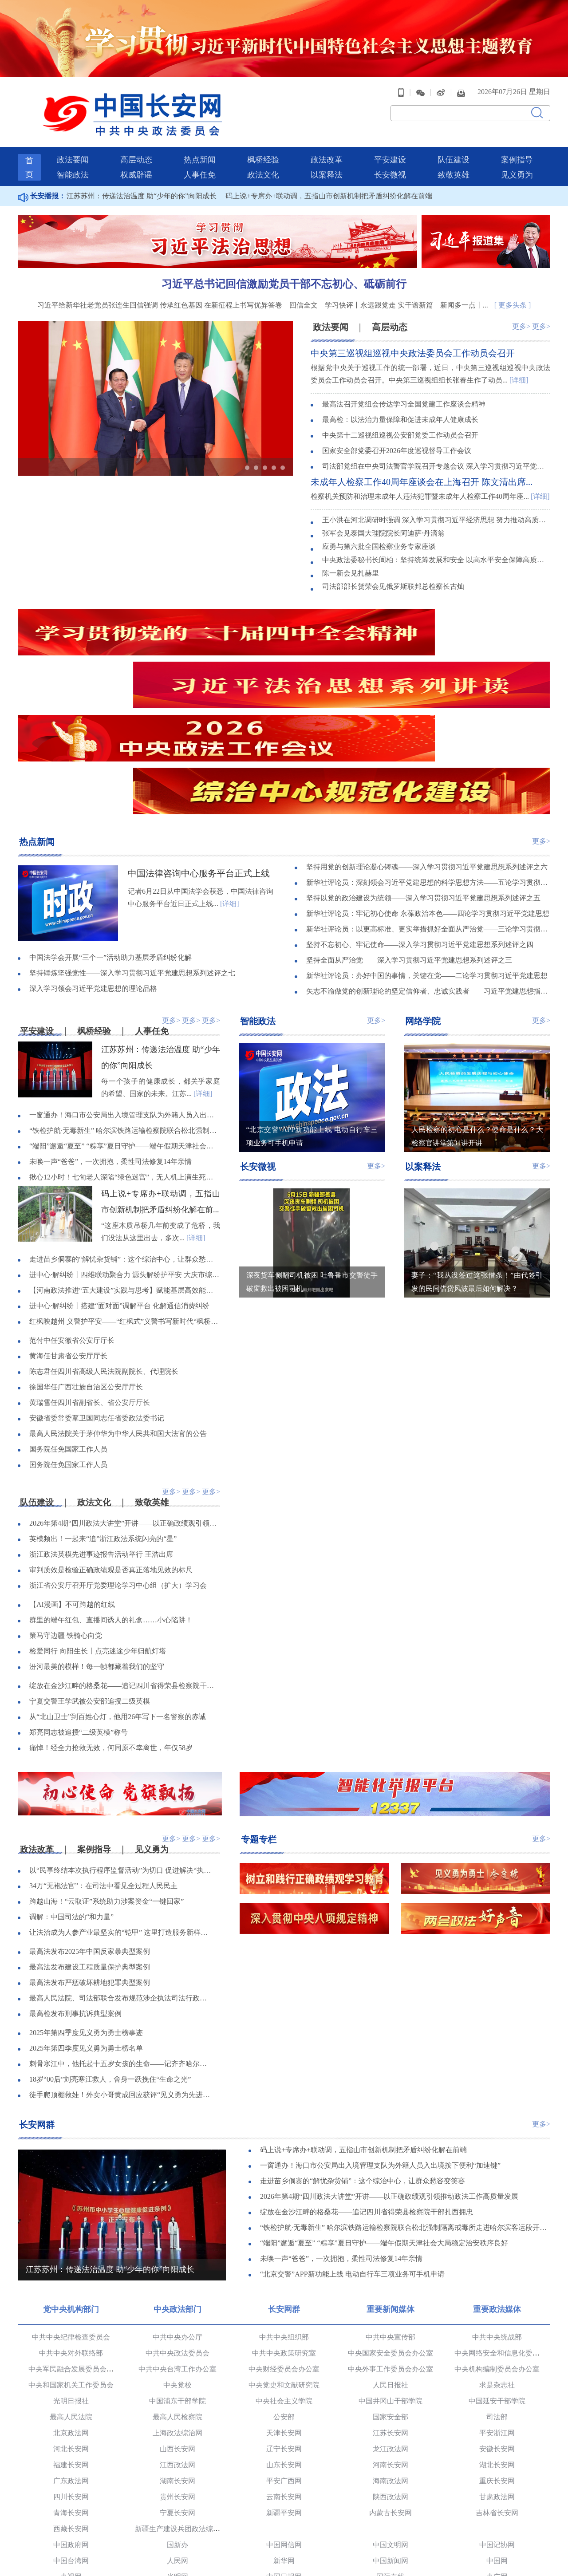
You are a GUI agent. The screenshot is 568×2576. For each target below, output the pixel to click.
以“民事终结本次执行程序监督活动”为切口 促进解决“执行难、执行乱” (121, 1755)
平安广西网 (284, 2365)
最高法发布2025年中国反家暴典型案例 (89, 1837)
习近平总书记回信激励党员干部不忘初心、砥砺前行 (284, 267)
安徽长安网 (497, 2333)
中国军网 (390, 2477)
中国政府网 (71, 2429)
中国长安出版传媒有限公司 (71, 2525)
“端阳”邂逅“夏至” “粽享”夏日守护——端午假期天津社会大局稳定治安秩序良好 (124, 1030)
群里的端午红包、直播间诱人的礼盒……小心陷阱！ (111, 1505)
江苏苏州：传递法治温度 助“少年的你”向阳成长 (142, 179)
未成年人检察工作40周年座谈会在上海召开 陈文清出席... (421, 466)
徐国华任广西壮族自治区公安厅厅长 (86, 1271)
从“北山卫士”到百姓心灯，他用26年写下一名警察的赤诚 (117, 1602)
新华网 (284, 2445)
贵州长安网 (177, 2381)
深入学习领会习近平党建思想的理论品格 (93, 872)
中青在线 (284, 2477)
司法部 (497, 2301)
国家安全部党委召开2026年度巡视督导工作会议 (396, 435)
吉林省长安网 (497, 2397)
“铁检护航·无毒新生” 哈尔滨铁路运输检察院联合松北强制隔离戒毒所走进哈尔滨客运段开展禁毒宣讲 (124, 1015)
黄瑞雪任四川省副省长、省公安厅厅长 (89, 1287)
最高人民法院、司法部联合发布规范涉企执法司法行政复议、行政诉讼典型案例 (121, 1883)
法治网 (284, 2525)
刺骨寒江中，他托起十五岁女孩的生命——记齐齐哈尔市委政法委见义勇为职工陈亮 (121, 1949)
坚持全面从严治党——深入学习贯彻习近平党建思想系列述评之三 (409, 844)
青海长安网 (71, 2397)
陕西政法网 (390, 2381)
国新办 (177, 2429)
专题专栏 (258, 1723)
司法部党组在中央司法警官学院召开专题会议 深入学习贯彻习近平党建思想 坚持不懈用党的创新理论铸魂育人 (436, 450)
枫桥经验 (263, 142)
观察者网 (284, 2493)
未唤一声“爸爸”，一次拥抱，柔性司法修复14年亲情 (110, 1046)
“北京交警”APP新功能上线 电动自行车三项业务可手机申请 (352, 2159)
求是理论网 (177, 2493)
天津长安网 (284, 2317)
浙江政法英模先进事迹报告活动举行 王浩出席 (101, 1439)
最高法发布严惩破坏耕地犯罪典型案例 (89, 1868)
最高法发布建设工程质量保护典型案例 (89, 1852)
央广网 (497, 2461)
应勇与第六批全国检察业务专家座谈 (379, 530)
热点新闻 (200, 142)
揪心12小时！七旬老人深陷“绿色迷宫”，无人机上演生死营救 (124, 1061)
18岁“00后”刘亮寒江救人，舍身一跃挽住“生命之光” (110, 1964)
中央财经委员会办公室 (284, 2253)
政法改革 (327, 142)
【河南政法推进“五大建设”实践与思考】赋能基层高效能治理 (124, 1175)
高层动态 (136, 142)
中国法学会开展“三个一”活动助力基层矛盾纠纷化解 (110, 841)
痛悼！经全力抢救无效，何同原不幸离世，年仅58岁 (111, 1633)
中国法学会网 (390, 2525)
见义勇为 (517, 158)
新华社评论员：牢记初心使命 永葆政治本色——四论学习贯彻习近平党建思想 (427, 797)
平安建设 (390, 142)
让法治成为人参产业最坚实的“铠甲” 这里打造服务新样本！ (121, 1818)
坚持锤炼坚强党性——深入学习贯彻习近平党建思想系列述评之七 (132, 857)
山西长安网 (177, 2333)
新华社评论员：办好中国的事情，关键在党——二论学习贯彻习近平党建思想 (427, 860)
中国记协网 (497, 2429)
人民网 (177, 2445)
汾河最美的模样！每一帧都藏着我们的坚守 (96, 1551)
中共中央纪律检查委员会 (71, 2221)
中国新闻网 (390, 2445)
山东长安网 (284, 2349)
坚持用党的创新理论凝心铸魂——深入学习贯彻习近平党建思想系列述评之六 (427, 751)
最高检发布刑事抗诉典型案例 (75, 1899)
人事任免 (200, 158)
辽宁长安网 (284, 2333)
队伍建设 (453, 142)
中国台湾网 (71, 2445)
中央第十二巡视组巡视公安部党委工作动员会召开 (400, 419)
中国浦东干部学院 (177, 2285)
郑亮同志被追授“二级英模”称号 (78, 1617)
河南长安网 (390, 2349)
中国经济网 (177, 2477)
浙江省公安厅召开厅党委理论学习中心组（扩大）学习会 (118, 1470)
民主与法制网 (177, 2541)
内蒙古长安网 (390, 2397)
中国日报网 (284, 2461)
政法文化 (263, 158)
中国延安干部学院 (497, 2285)
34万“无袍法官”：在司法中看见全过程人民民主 (103, 1771)
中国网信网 (284, 2429)
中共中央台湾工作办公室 (177, 2253)
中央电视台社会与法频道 (284, 2541)
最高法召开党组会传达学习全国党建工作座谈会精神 (403, 388)
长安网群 (37, 2009)
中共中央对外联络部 (71, 2237)
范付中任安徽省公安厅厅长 (71, 1225)
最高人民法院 (71, 2301)
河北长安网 (71, 2333)
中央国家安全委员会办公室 (390, 2237)
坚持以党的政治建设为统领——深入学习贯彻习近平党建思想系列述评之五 (423, 782)
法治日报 (71, 2509)
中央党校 (177, 2269)
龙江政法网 (390, 2333)
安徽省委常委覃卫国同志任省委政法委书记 (96, 1302)
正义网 (177, 2525)
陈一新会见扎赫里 (350, 557)
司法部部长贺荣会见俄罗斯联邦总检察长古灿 (393, 570)
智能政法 (73, 158)
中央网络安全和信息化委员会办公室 (511, 2237)
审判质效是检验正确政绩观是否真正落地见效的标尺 (111, 1455)
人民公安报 (390, 2509)
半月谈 (497, 2477)
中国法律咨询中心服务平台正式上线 (199, 756)
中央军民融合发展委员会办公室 (78, 2253)
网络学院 (423, 904)
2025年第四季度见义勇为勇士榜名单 (86, 1933)
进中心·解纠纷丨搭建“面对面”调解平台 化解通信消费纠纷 (119, 1190)
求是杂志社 (497, 2269)
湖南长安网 (177, 2365)
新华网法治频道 (390, 2541)
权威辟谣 (136, 158)
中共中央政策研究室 (284, 2237)
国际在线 (390, 2461)
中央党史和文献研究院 (284, 2269)
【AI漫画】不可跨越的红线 (72, 1489)
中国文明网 (390, 2429)
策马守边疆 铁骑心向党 (65, 1520)
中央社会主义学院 (284, 2285)
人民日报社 (390, 2269)
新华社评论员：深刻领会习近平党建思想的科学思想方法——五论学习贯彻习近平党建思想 (428, 766)
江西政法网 (177, 2349)
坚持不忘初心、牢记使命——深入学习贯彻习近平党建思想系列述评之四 (419, 828)
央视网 (71, 2461)
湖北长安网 (497, 2349)
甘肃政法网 (497, 2381)
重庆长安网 (497, 2365)
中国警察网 (71, 2541)
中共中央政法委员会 (177, 2237)
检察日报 (284, 2509)
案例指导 (517, 142)
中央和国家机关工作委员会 (71, 2269)
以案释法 (327, 158)
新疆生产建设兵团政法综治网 (181, 2413)
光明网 (177, 2461)
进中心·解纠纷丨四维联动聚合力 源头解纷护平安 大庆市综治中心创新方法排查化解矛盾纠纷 (124, 1159)
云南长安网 (284, 2381)
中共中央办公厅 (177, 2221)
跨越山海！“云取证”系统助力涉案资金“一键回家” (106, 1787)
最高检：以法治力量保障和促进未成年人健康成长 (400, 404)
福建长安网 (71, 2349)
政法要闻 (73, 142)
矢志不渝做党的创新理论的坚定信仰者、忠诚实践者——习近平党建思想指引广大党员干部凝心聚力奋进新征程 (428, 875)
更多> (521, 309)
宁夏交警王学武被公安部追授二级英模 (89, 1586)
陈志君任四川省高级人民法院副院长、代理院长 (103, 1256)
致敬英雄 (453, 158)
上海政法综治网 (177, 2317)
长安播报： (42, 179)
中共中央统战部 (497, 2221)
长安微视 (390, 158)
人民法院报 (177, 2509)
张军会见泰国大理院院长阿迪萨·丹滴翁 (383, 517)
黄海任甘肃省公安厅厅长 (68, 1240)
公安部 (284, 2301)
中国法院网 (497, 2525)
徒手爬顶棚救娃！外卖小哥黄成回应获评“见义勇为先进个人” (121, 1980)
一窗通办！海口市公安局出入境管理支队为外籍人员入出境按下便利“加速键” (124, 999)
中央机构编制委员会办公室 (497, 2253)
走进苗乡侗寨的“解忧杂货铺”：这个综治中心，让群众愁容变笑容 (124, 1144)
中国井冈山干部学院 (390, 2285)
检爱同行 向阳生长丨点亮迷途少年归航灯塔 (97, 1536)
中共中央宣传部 (390, 2221)
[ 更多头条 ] (512, 288)
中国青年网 (71, 2477)
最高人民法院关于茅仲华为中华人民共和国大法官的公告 (118, 1318)
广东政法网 (71, 2365)
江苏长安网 (390, 2317)
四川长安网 (71, 2381)
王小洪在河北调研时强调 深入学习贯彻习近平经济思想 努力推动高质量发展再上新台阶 (436, 504)
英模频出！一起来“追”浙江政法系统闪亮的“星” (103, 1424)
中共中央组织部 (284, 2221)
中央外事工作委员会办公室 (390, 2253)
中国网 (497, 2445)
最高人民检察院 (177, 2301)
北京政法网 (71, 2317)
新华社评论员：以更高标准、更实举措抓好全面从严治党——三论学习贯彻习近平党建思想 (428, 813)
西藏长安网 (71, 2413)
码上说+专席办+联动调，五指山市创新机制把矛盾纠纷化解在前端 (328, 179)
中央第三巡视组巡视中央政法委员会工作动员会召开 (413, 337)
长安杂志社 (497, 2509)
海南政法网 (390, 2365)
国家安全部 (390, 2301)
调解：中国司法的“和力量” (71, 1802)
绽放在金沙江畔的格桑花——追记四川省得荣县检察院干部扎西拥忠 (124, 1570)
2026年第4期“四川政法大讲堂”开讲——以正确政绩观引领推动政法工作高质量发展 (124, 1408)
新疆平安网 (284, 2397)
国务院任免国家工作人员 (68, 1333)
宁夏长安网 (177, 2397)
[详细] (519, 363)
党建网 (71, 2493)
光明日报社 (71, 2285)
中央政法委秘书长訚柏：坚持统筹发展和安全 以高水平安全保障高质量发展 (436, 544)
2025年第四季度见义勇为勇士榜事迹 (86, 1918)
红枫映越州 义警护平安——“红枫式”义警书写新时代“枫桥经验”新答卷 (124, 1206)
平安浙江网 (497, 2317)
